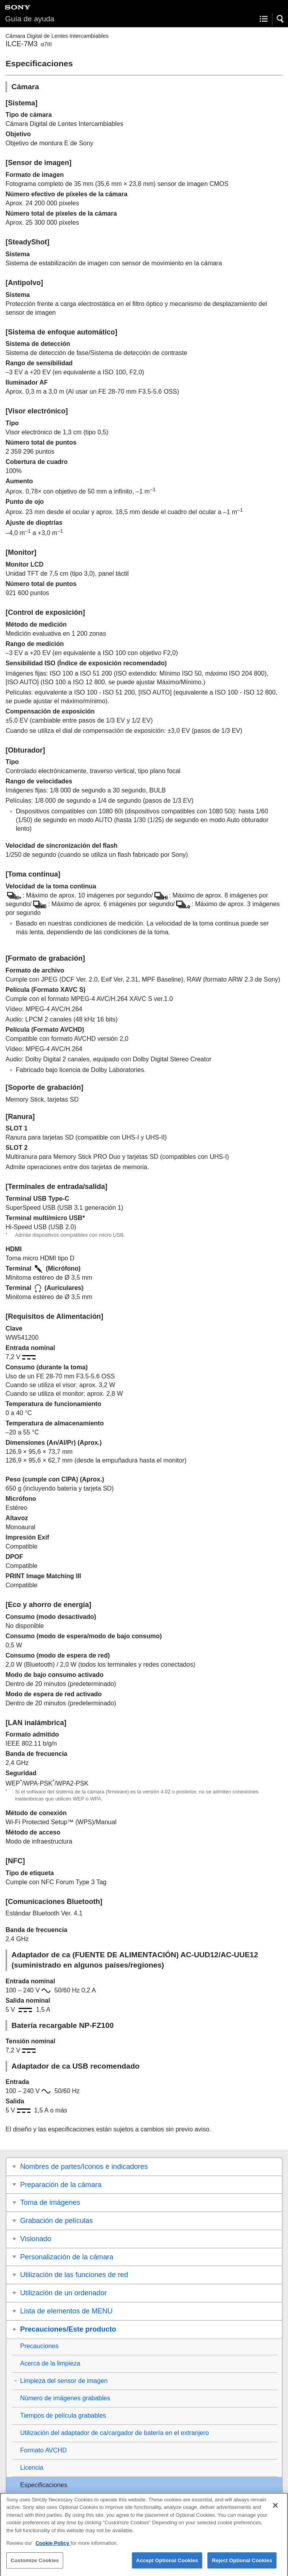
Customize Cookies (35, 2567)
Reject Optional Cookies (242, 2567)
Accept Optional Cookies (167, 2567)
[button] (280, 18)
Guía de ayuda (30, 19)
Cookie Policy (53, 2550)
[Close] (275, 2512)
